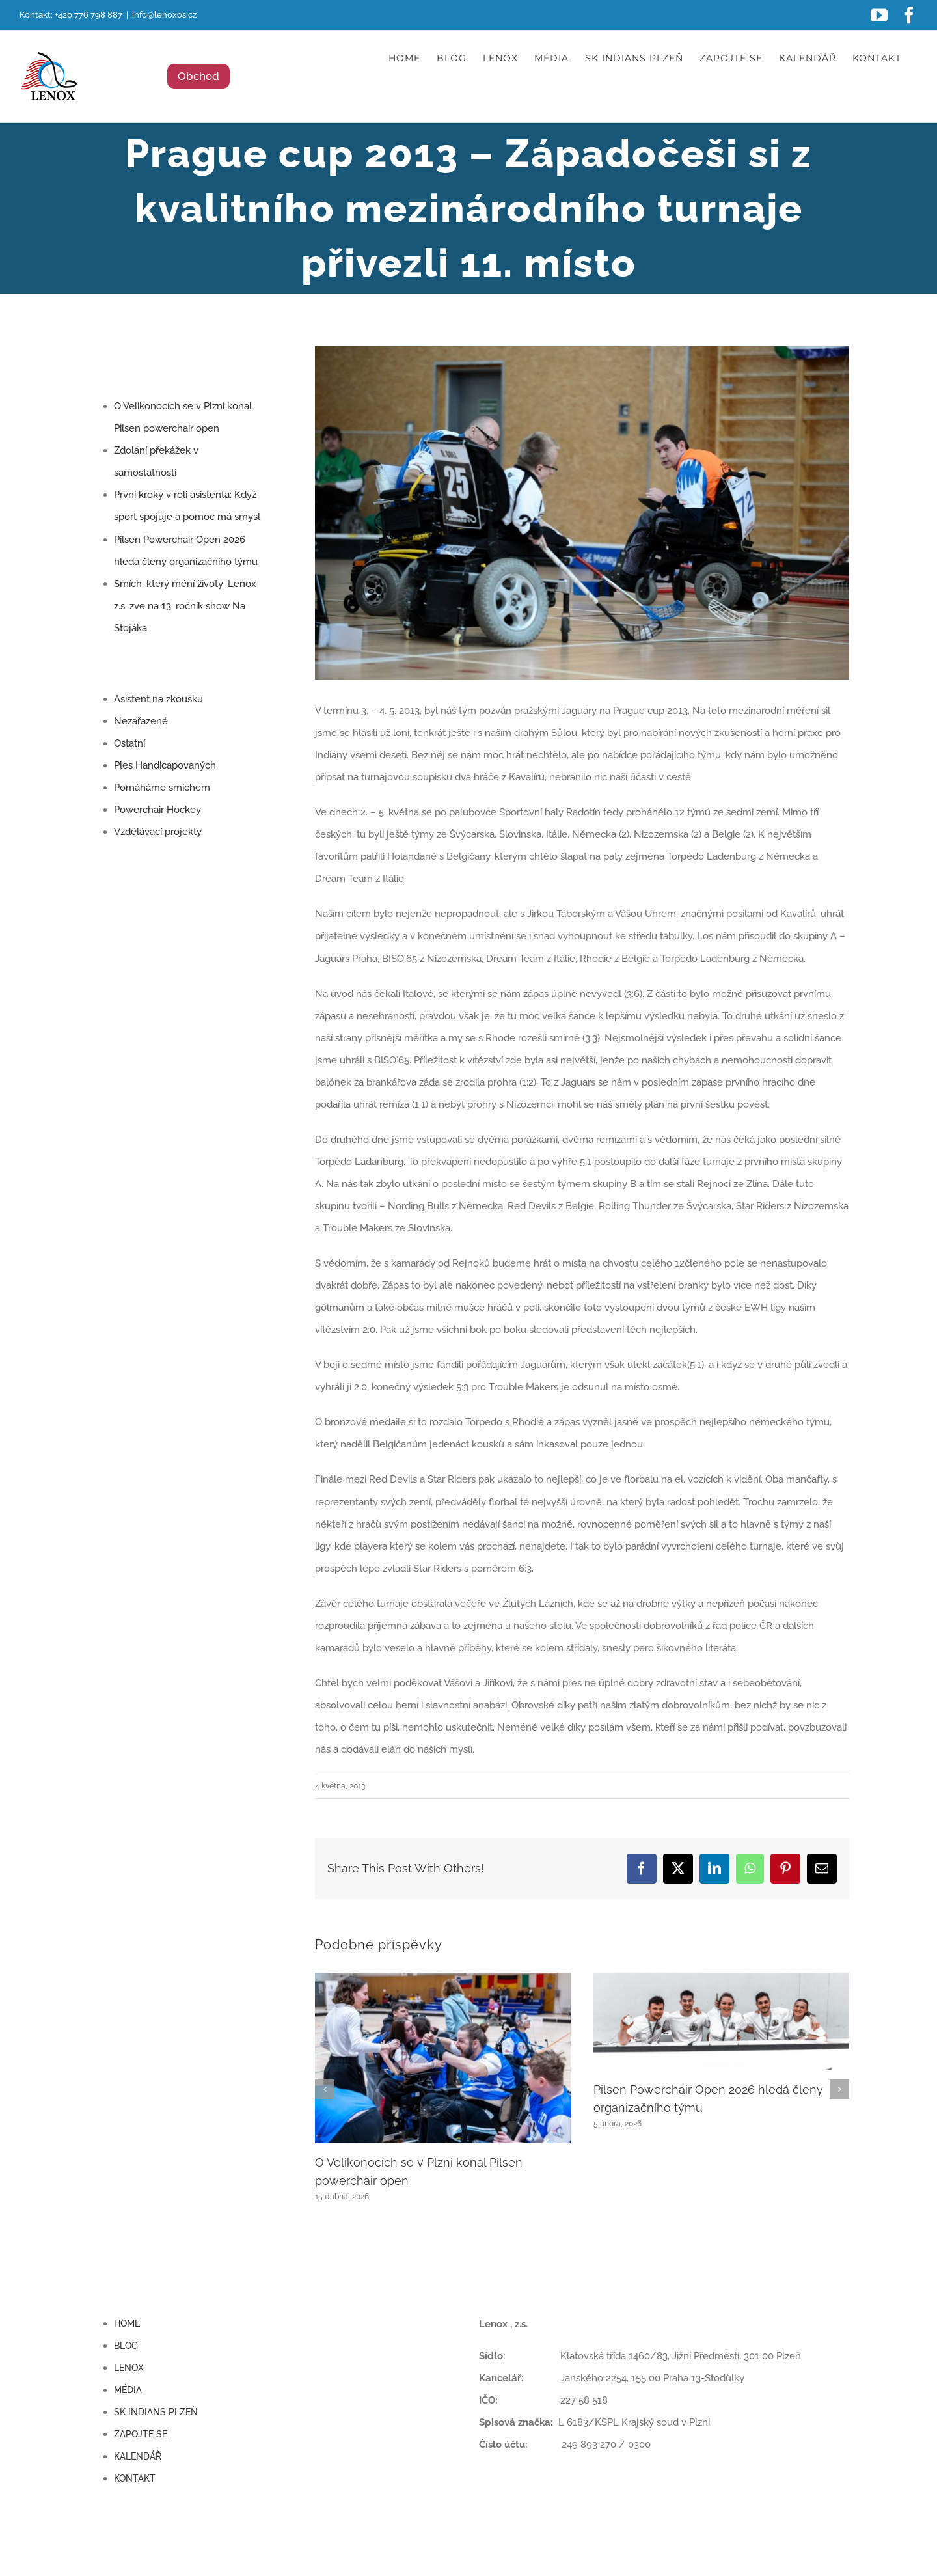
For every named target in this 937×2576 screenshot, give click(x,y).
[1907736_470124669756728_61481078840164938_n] (582, 513)
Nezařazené (141, 721)
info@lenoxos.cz (164, 15)
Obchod (198, 76)
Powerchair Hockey (157, 809)
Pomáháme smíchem (162, 787)
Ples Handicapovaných (165, 765)
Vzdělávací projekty (158, 832)
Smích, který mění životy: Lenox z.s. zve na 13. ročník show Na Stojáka (185, 606)
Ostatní (129, 743)
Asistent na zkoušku (158, 699)
